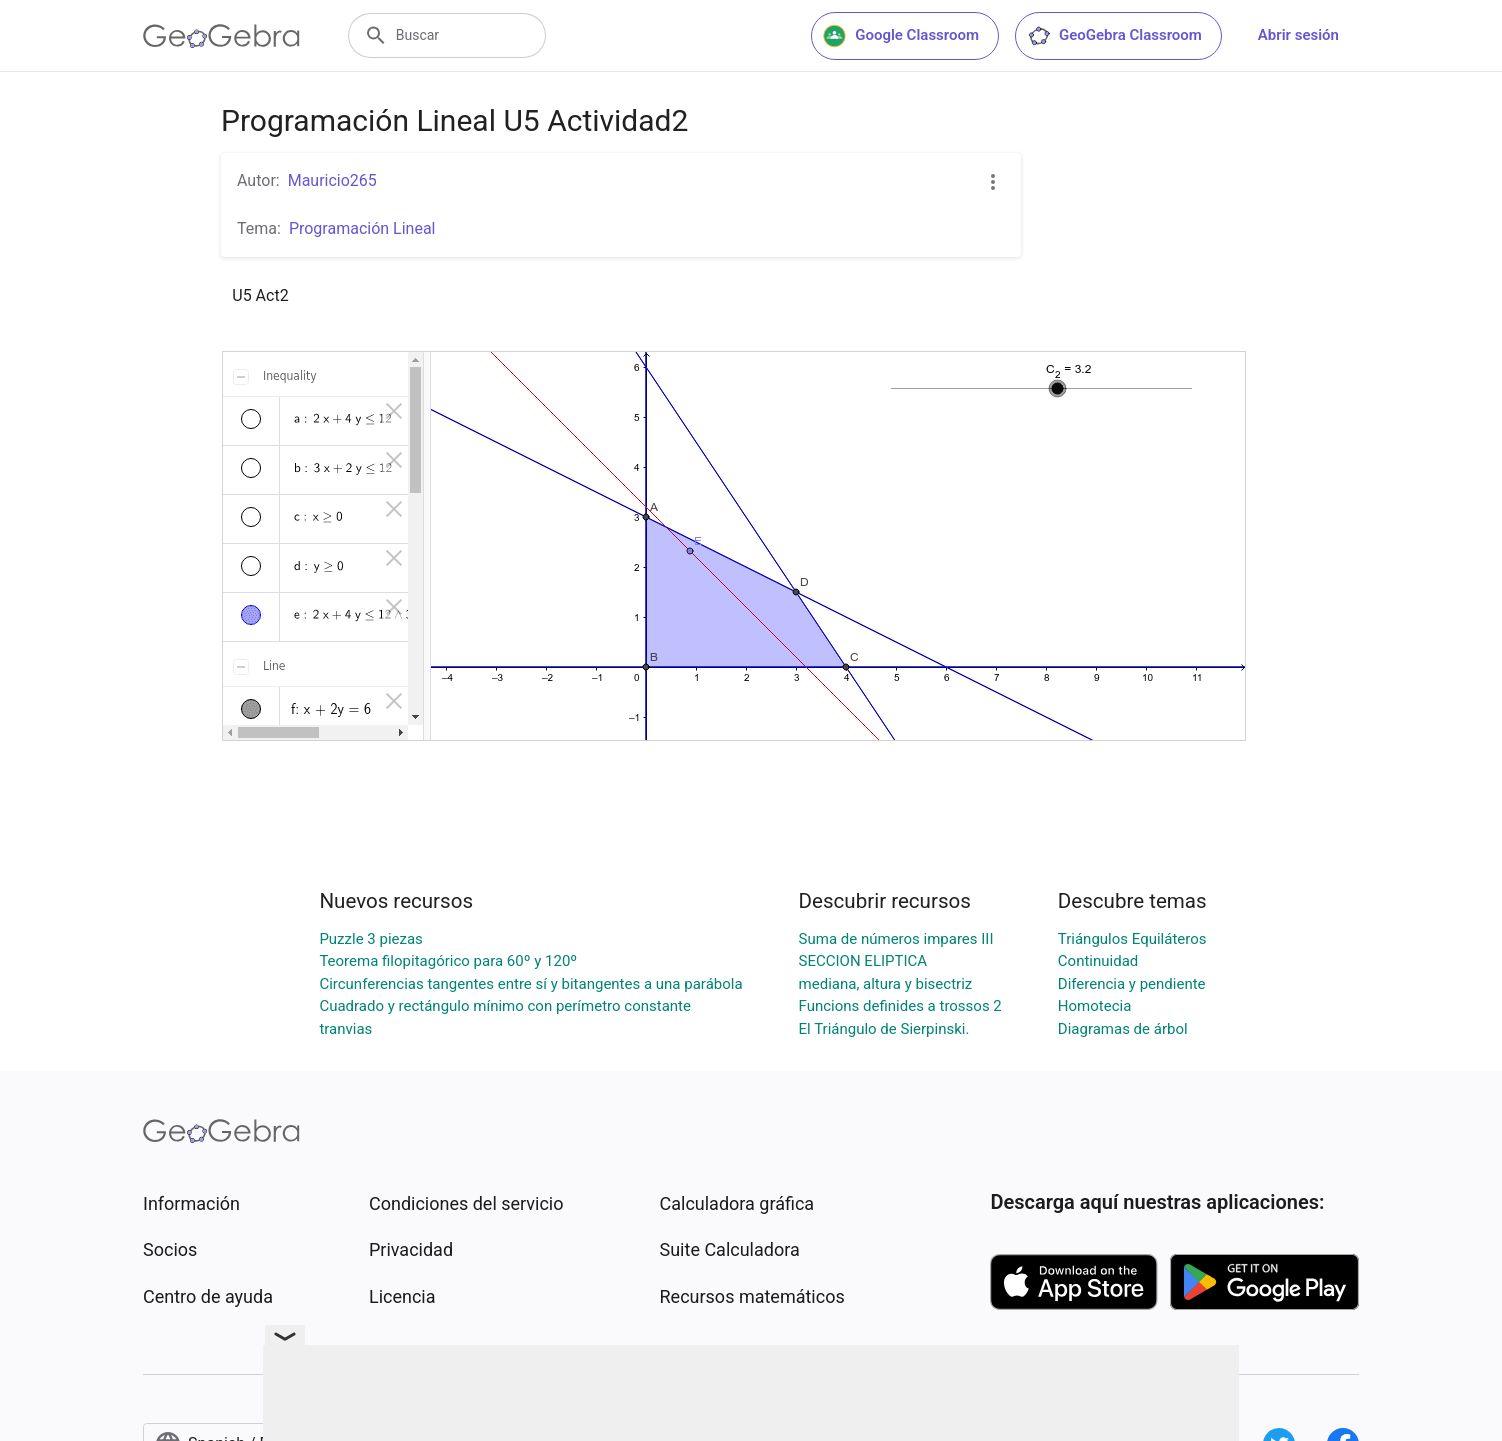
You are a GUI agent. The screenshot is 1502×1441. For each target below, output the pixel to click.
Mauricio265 (332, 180)
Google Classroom (901, 36)
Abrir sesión (1298, 35)
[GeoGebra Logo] (221, 36)
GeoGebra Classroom (1114, 36)
